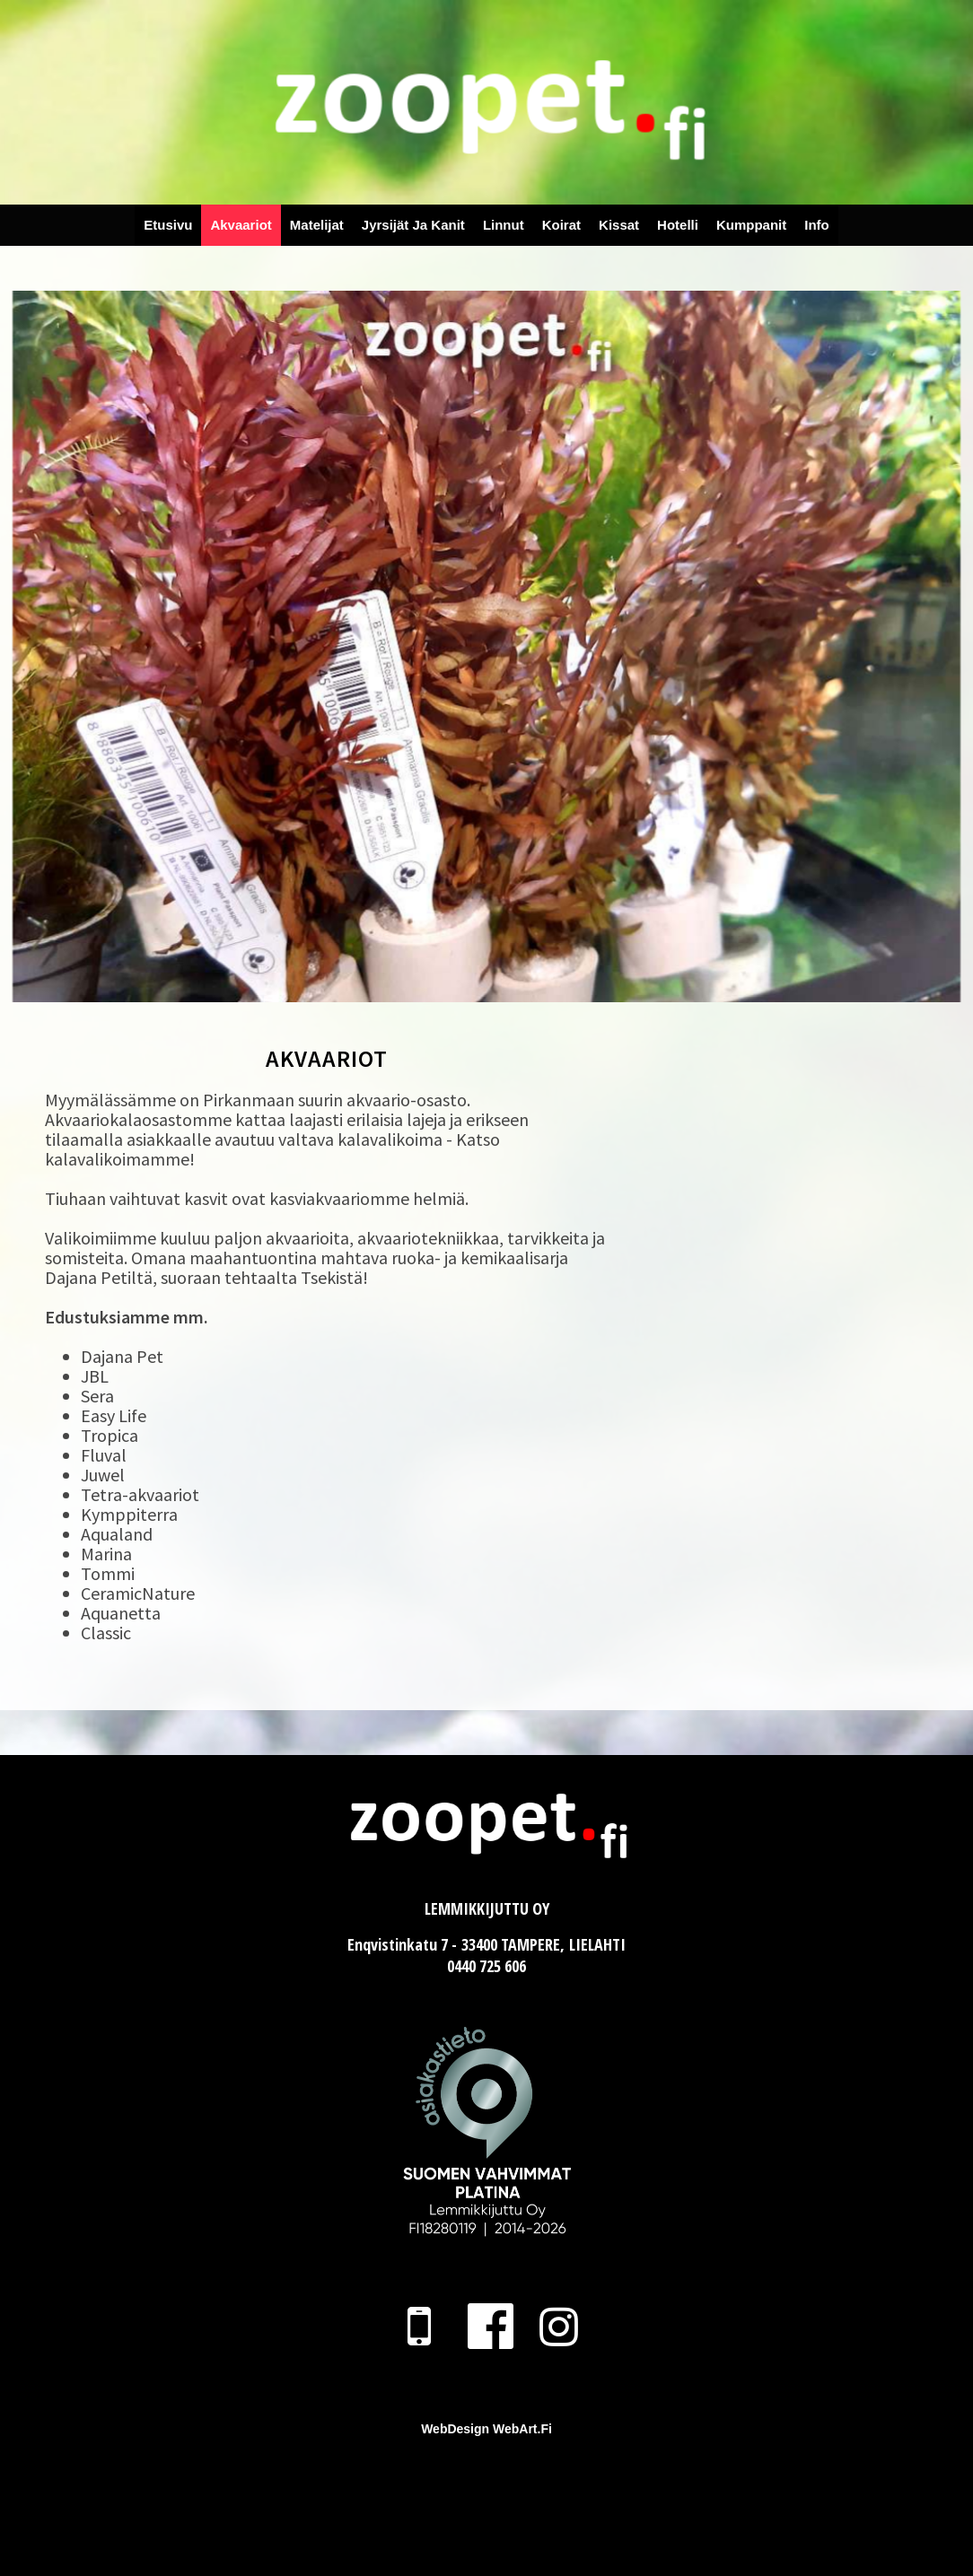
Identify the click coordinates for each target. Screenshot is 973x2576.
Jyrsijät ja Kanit (413, 224)
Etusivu (168, 224)
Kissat (619, 224)
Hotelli (677, 224)
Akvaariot (240, 224)
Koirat (561, 224)
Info (816, 224)
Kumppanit (751, 224)
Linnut (503, 224)
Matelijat (317, 224)
